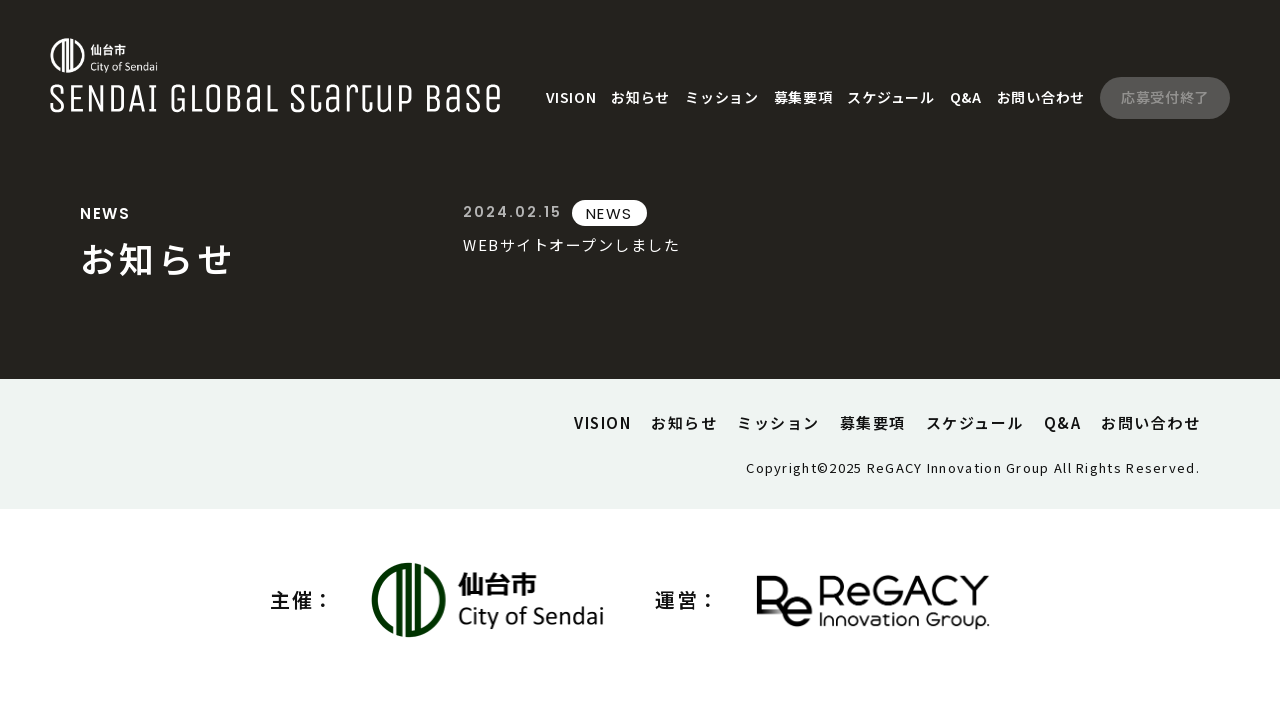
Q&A (966, 97)
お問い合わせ (1041, 97)
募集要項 (803, 97)
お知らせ (640, 97)
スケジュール (890, 97)
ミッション (722, 97)
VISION (571, 97)
